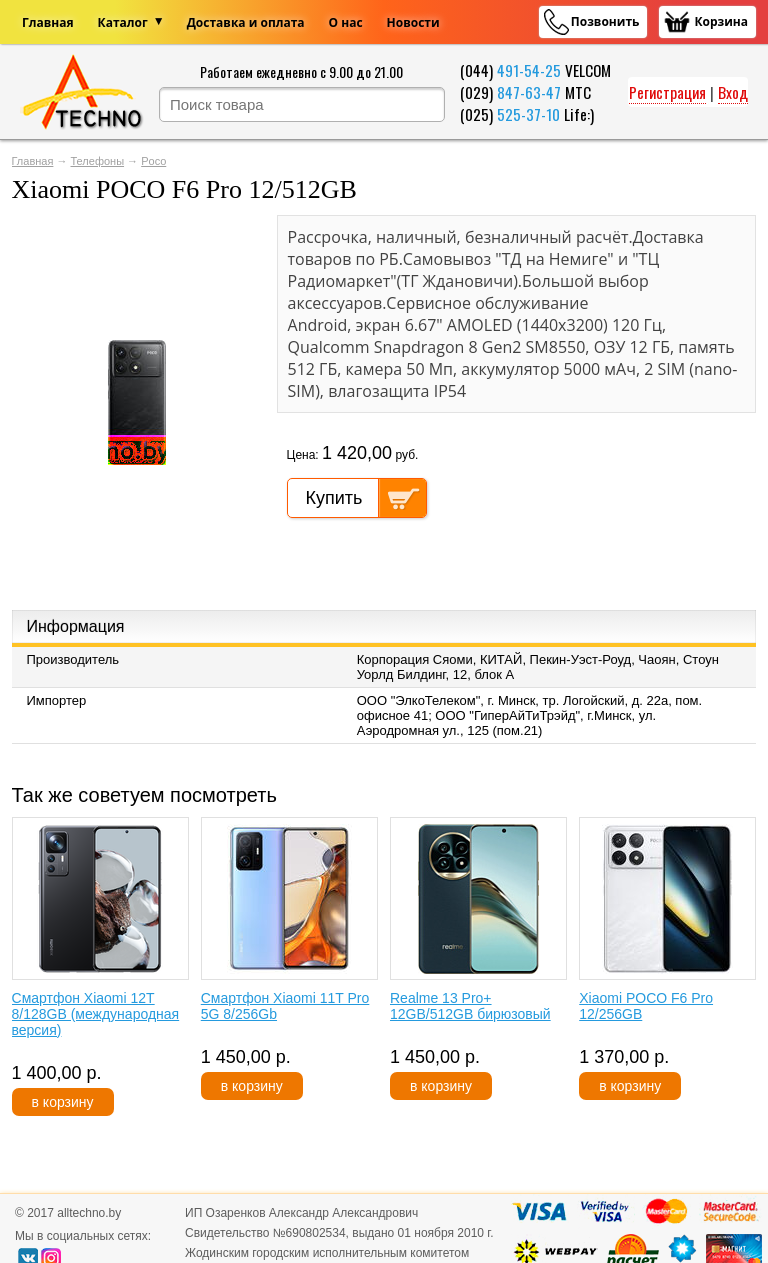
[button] (244, 233)
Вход (733, 92)
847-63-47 (529, 92)
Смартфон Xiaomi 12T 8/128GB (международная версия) (96, 1014)
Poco (153, 161)
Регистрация (667, 92)
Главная (48, 22)
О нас (346, 22)
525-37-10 (528, 114)
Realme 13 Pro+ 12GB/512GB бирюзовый (470, 1006)
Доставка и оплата (246, 22)
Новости (413, 22)
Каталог (123, 22)
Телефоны (98, 161)
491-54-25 (529, 70)
